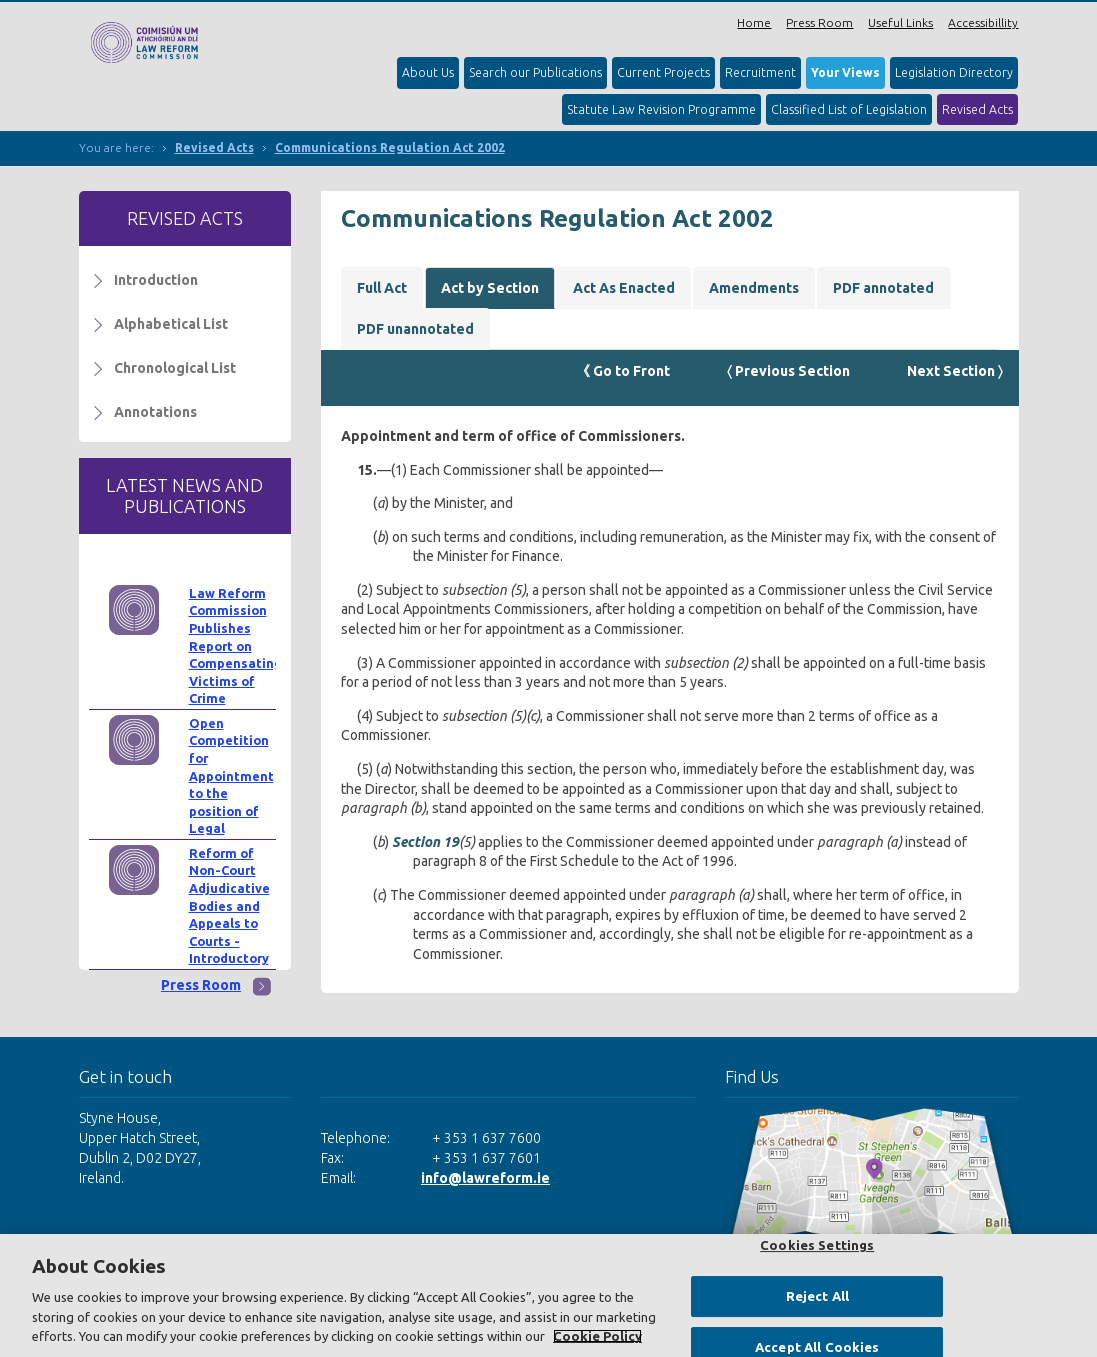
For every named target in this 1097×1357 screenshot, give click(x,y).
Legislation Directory (954, 72)
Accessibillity (983, 22)
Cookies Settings (817, 1245)
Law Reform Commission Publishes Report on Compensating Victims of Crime (235, 646)
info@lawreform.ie (485, 1178)
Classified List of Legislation (849, 109)
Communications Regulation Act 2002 (390, 147)
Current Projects (663, 72)
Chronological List (175, 368)
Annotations (155, 412)
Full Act (382, 288)
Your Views (845, 72)
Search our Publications (535, 72)
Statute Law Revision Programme (661, 109)
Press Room (819, 22)
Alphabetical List (171, 324)
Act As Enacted (624, 288)
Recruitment (760, 72)
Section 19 (425, 842)
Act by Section (490, 288)
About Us (428, 72)
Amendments (754, 288)
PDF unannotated (415, 329)
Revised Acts (977, 109)
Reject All (817, 1296)
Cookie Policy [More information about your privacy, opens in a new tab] (597, 1336)
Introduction (156, 280)
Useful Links (900, 22)
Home (754, 22)
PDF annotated (883, 288)
